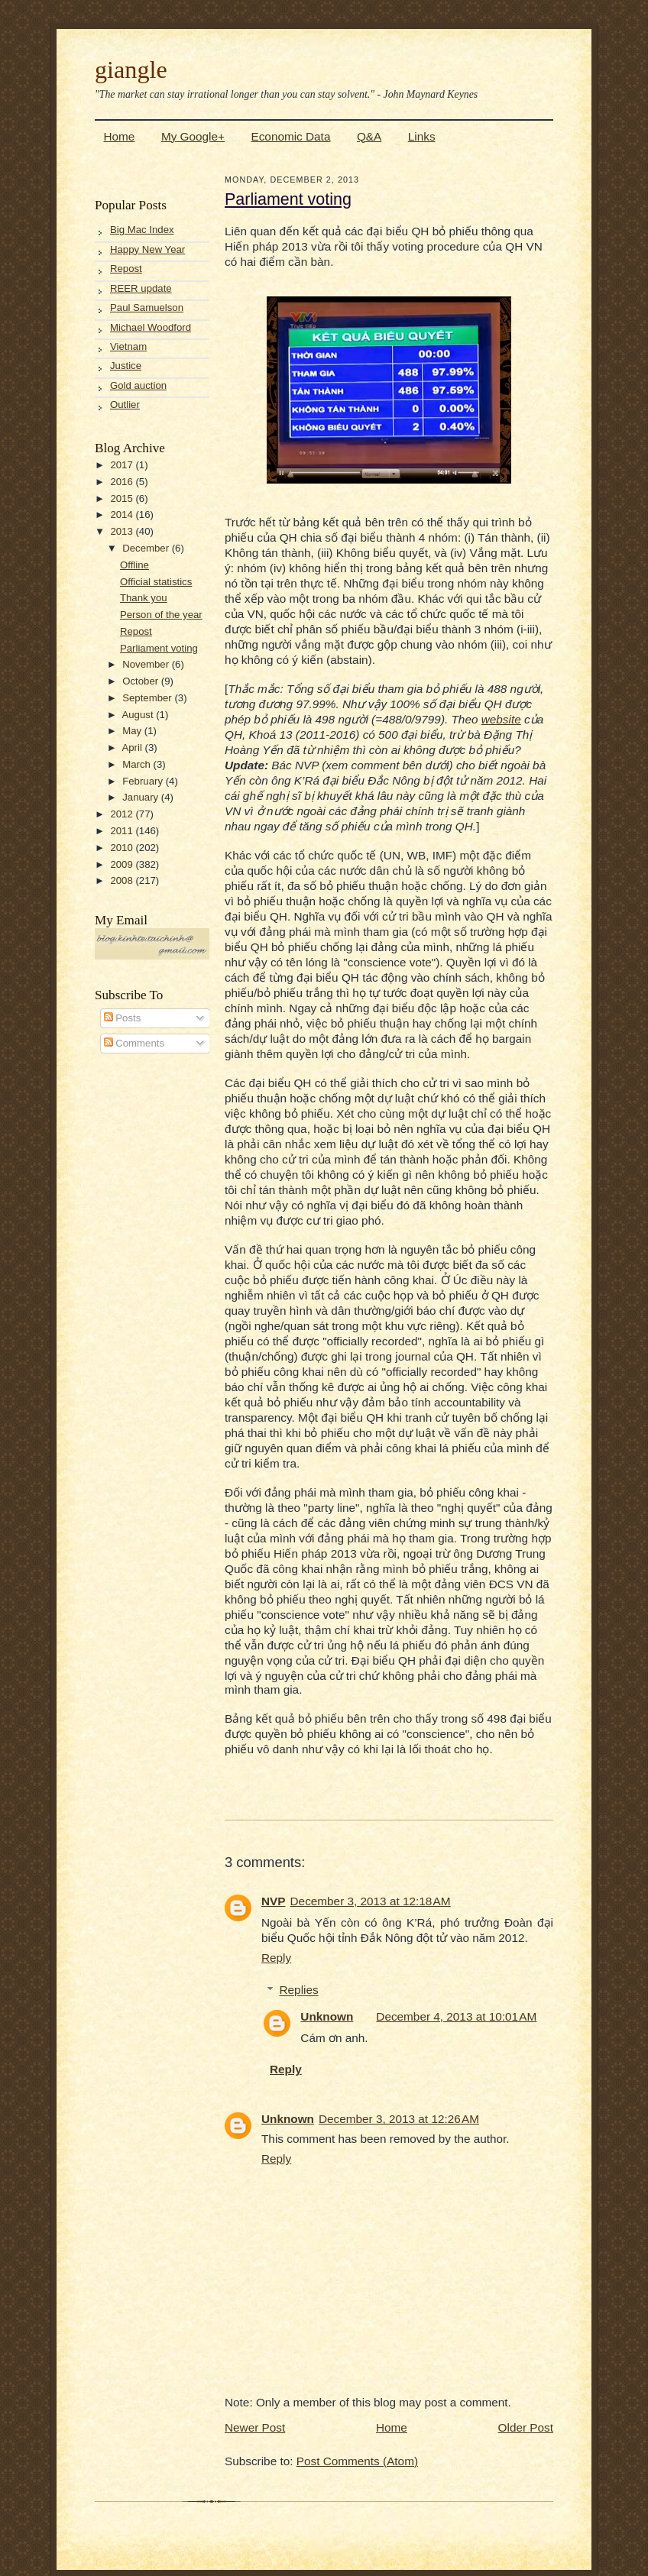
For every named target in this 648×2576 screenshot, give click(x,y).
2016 (122, 481)
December (147, 548)
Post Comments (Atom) (357, 2461)
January (141, 797)
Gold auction (138, 385)
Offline (134, 565)
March (137, 764)
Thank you (143, 598)
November (147, 664)
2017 (122, 465)
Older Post (525, 2427)
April (133, 747)
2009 (122, 864)
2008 (122, 880)
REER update (141, 288)
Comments (134, 1043)
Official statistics (156, 581)
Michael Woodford (150, 327)
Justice (125, 365)
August (139, 714)
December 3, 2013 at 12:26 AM (399, 2118)
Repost (126, 268)
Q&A (369, 136)
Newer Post (255, 2427)
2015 (122, 498)
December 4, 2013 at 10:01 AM (456, 2016)
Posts (122, 1018)
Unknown (326, 2016)
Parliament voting (159, 648)
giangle (131, 69)
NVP (273, 1901)
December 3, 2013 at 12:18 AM (370, 1901)
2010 (122, 847)
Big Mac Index (142, 229)
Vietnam (128, 346)
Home (119, 136)
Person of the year (161, 614)
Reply (276, 1957)
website (501, 719)
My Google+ (193, 136)
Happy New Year (147, 249)
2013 (122, 531)
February (143, 781)
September (148, 698)
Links (422, 136)
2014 (122, 514)
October (141, 681)
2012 (122, 814)
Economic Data (290, 136)
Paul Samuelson (146, 307)
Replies (299, 1990)
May (133, 730)
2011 (122, 831)
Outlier (125, 404)
